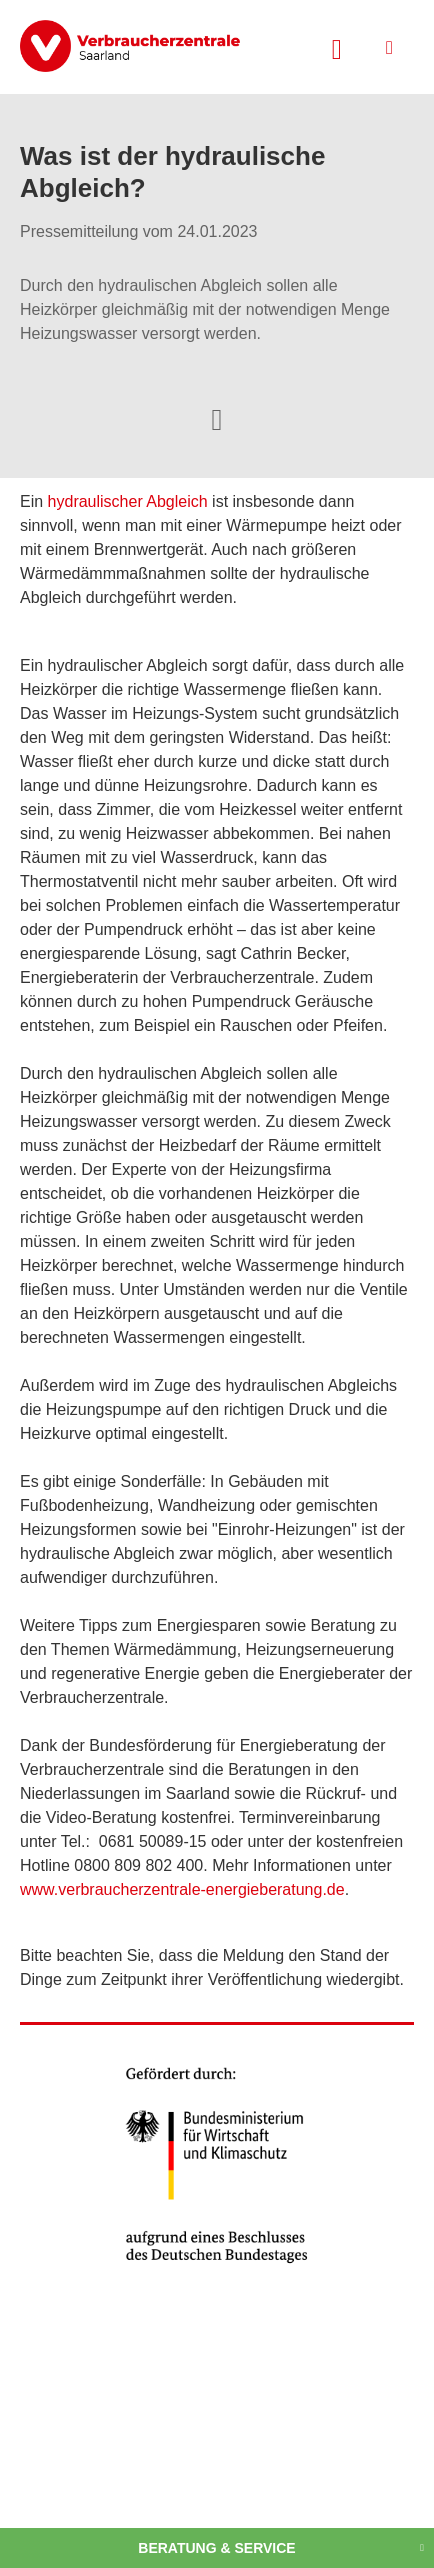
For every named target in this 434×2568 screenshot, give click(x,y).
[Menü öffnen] (389, 47)
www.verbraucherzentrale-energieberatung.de (182, 1889)
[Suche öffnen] (337, 47)
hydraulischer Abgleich (128, 501)
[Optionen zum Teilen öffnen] (217, 418)
